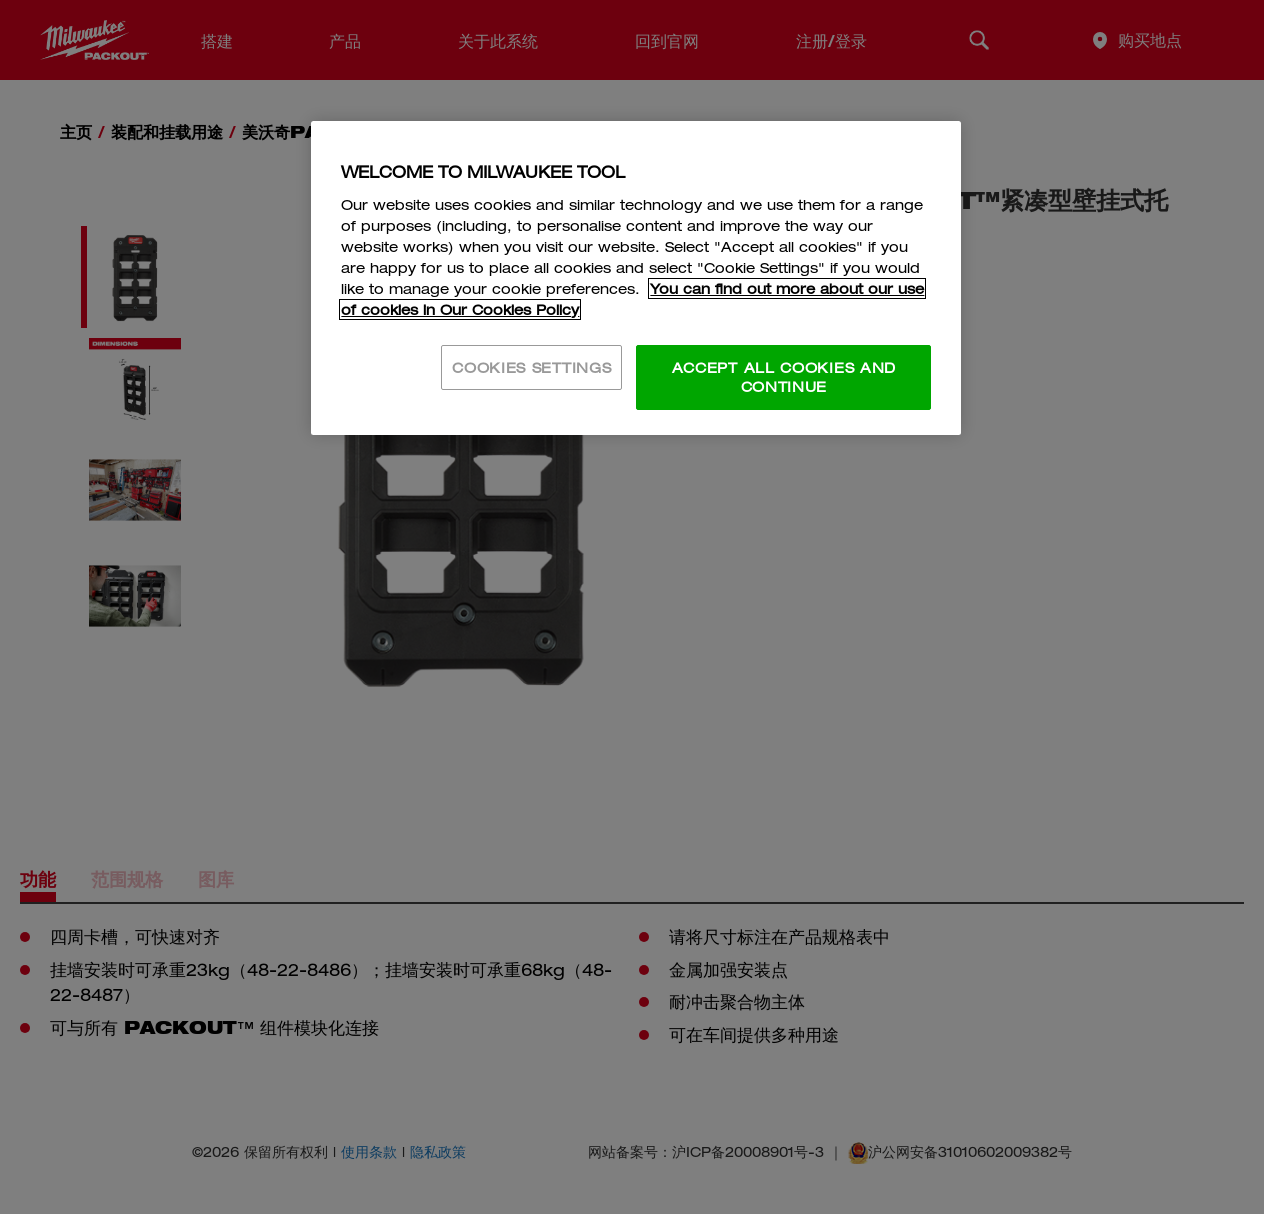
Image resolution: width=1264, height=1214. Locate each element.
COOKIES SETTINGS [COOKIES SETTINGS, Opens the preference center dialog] (531, 367)
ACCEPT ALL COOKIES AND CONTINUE (784, 377)
